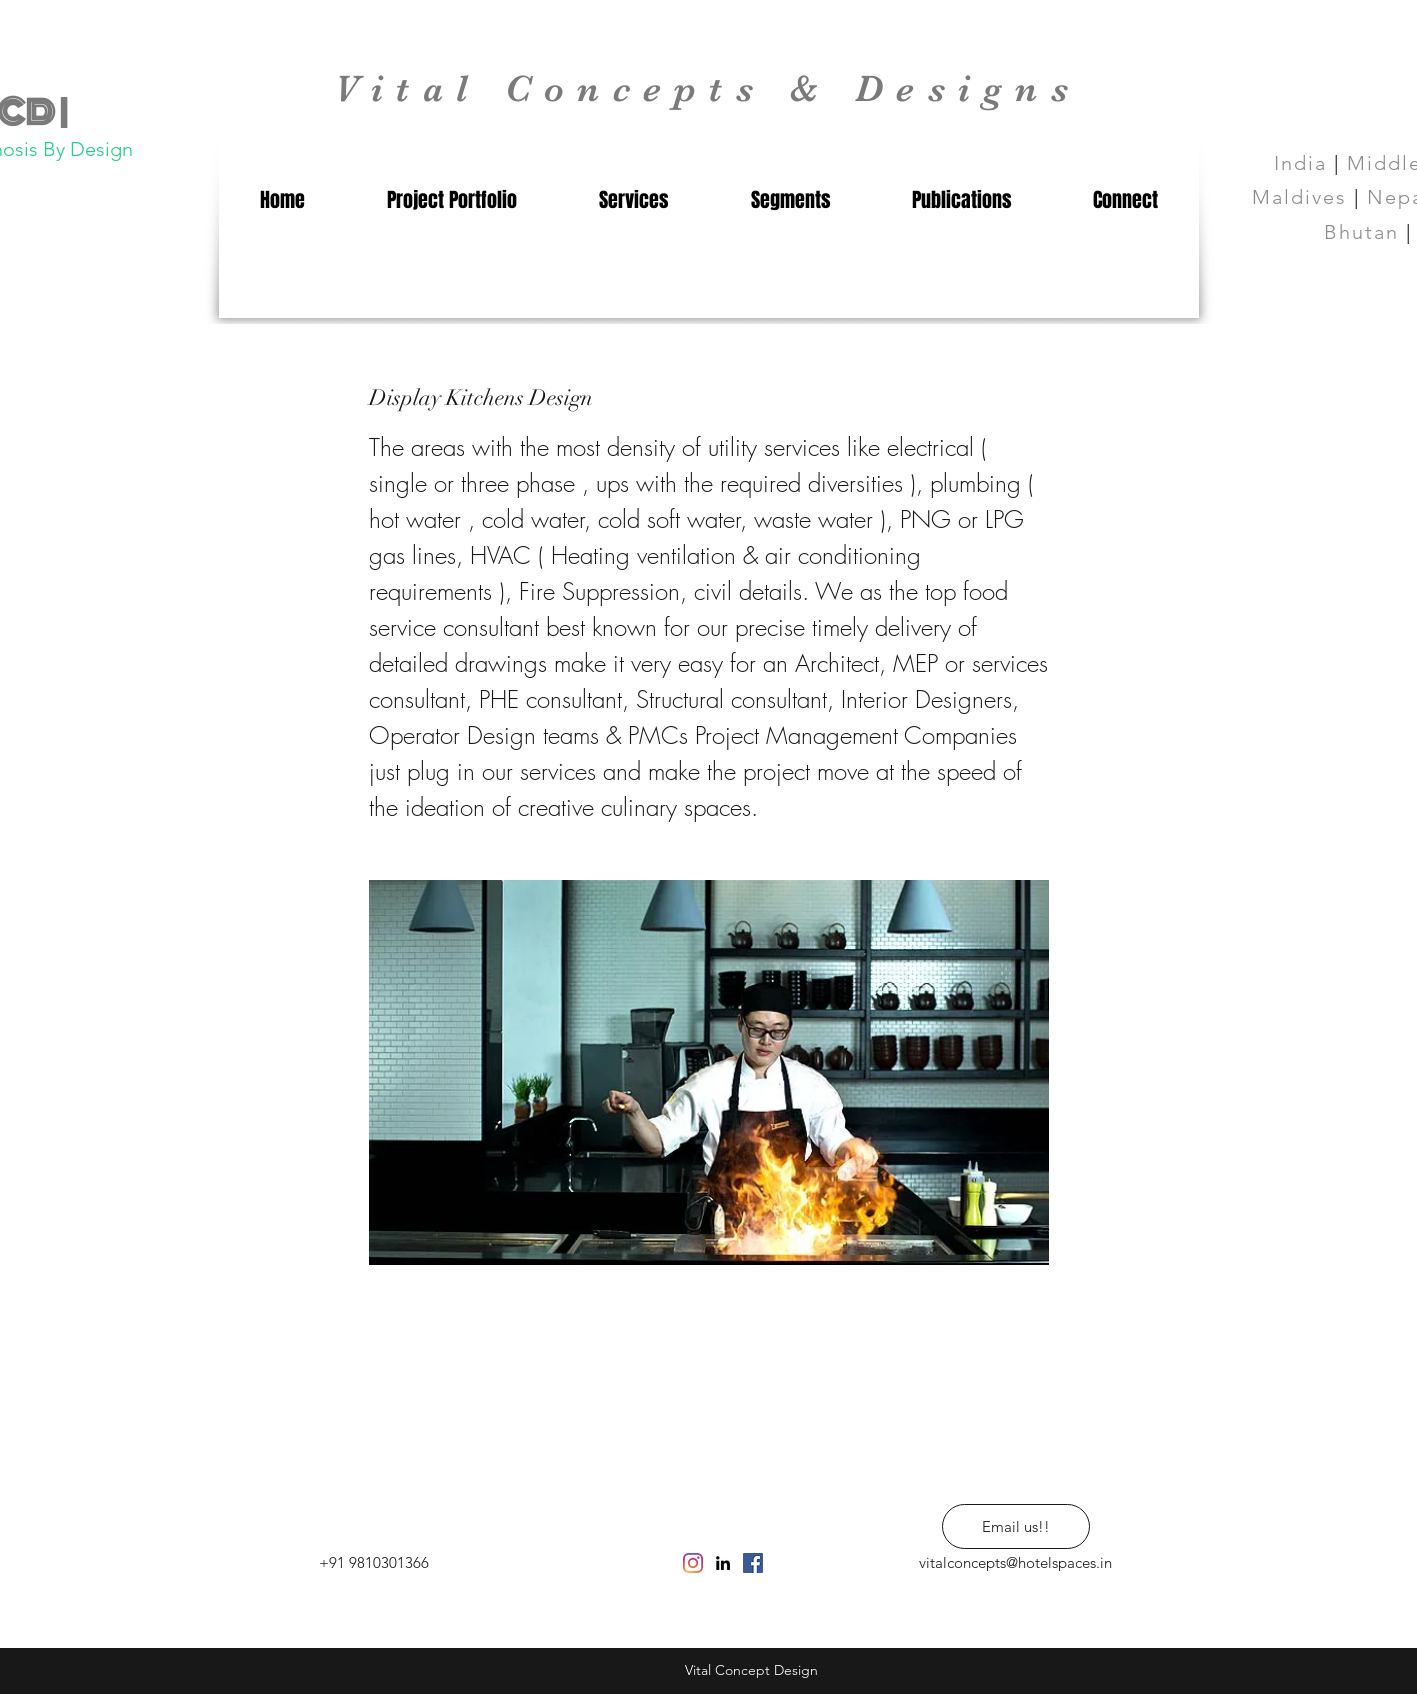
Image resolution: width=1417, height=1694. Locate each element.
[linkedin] (723, 1563)
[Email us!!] (1016, 1526)
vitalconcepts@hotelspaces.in (1015, 1562)
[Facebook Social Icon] (753, 1563)
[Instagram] (693, 1563)
